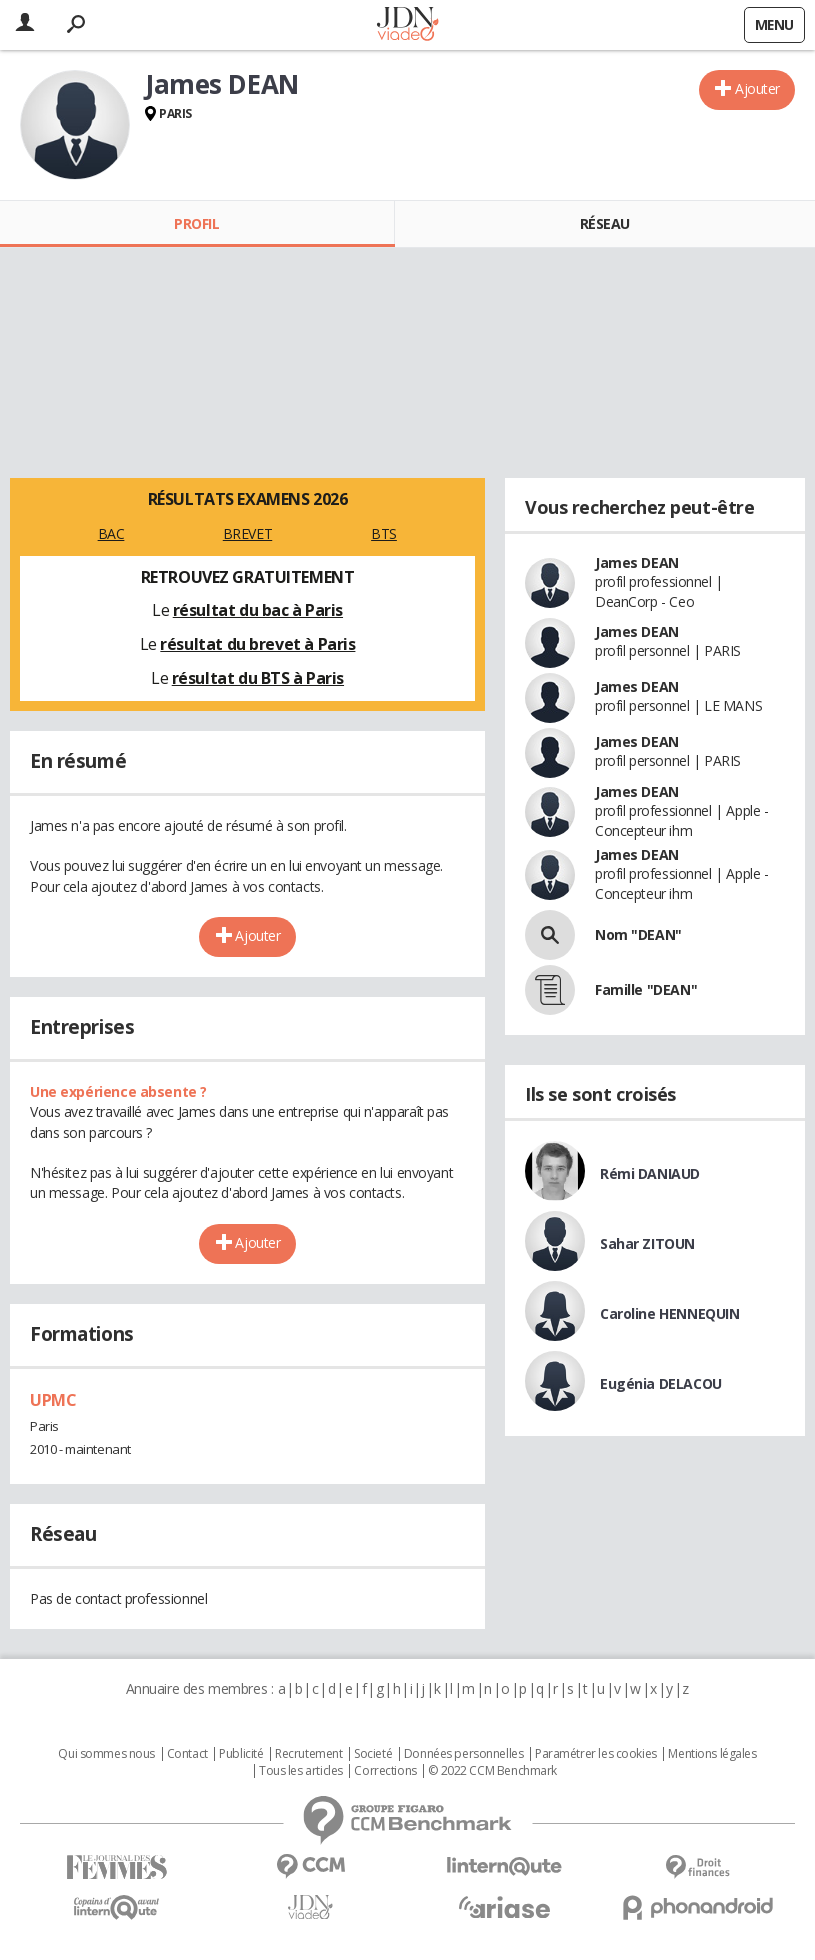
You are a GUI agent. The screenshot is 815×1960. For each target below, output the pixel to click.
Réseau (605, 223)
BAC (111, 533)
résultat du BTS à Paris (258, 678)
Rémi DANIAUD (650, 1173)
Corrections (385, 1771)
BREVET (247, 533)
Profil (196, 223)
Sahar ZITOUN (647, 1243)
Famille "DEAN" (646, 989)
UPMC (53, 1400)
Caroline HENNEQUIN (669, 1313)
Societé (373, 1754)
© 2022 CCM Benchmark (492, 1771)
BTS (384, 533)
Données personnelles (464, 1754)
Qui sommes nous (106, 1754)
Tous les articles (301, 1771)
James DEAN (637, 562)
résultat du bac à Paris (258, 610)
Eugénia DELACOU (661, 1383)
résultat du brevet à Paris (257, 644)
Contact (187, 1754)
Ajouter (757, 88)
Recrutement (308, 1754)
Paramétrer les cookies (596, 1754)
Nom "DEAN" (638, 934)
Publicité (241, 1754)
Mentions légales (712, 1754)
